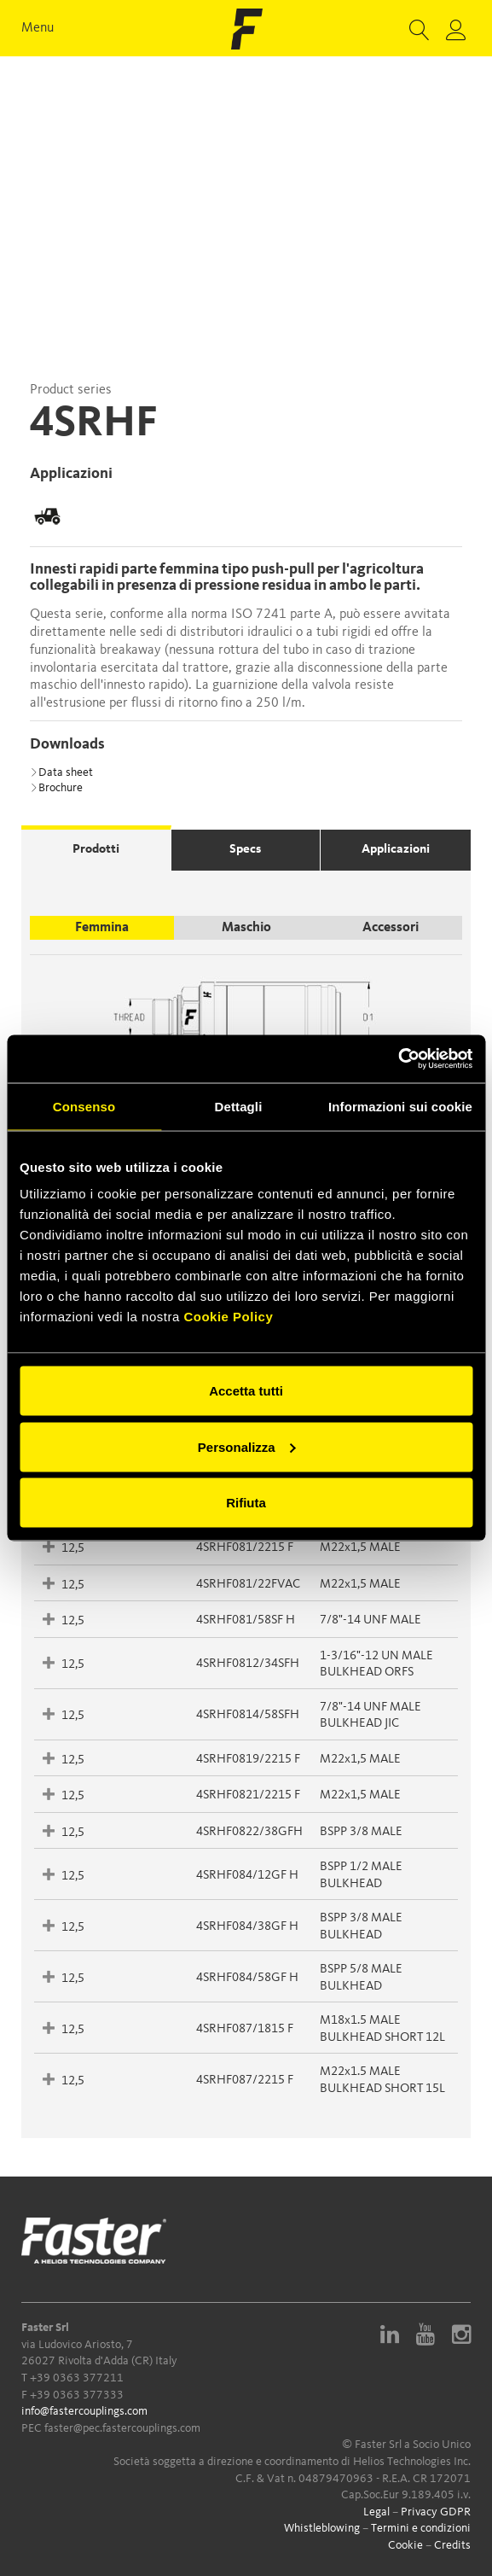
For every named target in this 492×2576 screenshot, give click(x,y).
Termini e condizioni (421, 2528)
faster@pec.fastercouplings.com (122, 2428)
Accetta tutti (246, 1391)
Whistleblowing (322, 2528)
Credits (452, 2545)
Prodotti (95, 849)
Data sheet (61, 772)
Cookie (405, 2545)
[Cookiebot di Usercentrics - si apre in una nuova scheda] (397, 1059)
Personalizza (247, 1446)
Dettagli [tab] (239, 1106)
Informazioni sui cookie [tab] (400, 1106)
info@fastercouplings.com (84, 2411)
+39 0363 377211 (77, 2378)
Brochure (56, 788)
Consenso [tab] (84, 1106)
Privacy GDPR (436, 2512)
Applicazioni (396, 849)
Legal (376, 2512)
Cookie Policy (228, 1316)
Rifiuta (246, 1502)
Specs (245, 849)
